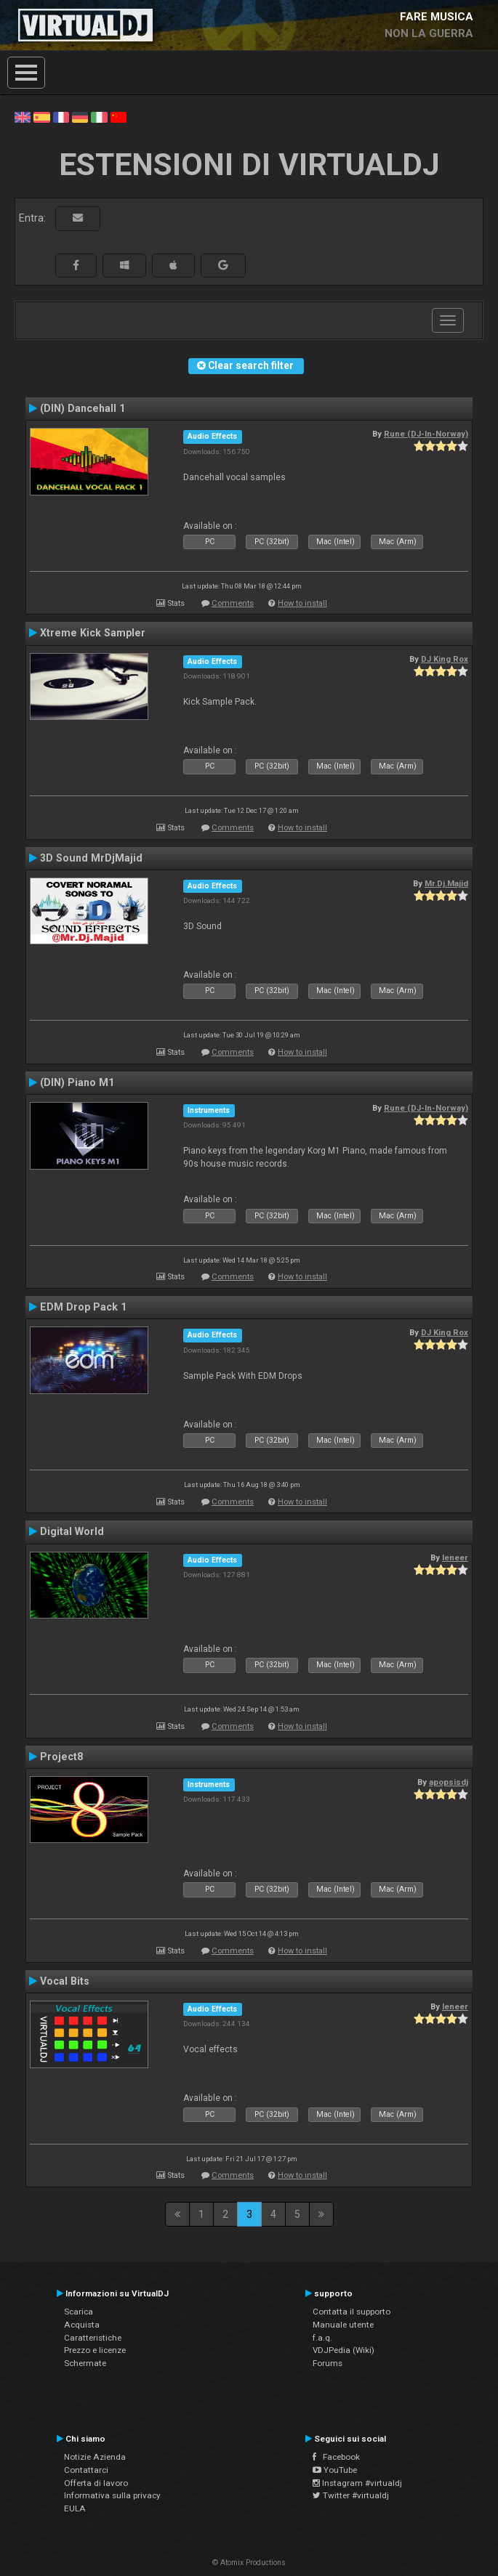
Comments (233, 603)
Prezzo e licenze (95, 2350)
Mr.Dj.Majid (446, 883)
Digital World (72, 1531)
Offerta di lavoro (96, 2483)
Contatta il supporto (351, 2311)
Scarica (78, 2311)
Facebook (336, 2457)
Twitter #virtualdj (351, 2495)
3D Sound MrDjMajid (91, 858)
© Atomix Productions (249, 2562)
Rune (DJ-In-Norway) (426, 434)
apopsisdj (448, 1782)
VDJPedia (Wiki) (343, 2350)
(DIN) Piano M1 (77, 1082)
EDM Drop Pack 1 (83, 1307)
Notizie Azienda (95, 2457)
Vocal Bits (64, 1981)
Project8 (61, 1756)
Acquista (82, 2325)
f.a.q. (322, 2338)
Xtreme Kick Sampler (92, 633)
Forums (327, 2363)
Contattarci (86, 2470)
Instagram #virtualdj (357, 2483)
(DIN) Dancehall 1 (82, 408)
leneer (455, 1557)
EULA (75, 2508)
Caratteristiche (92, 2338)
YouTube (335, 2470)
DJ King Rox (444, 659)
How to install (302, 603)
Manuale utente (343, 2325)
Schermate (85, 2363)
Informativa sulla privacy (112, 2495)
